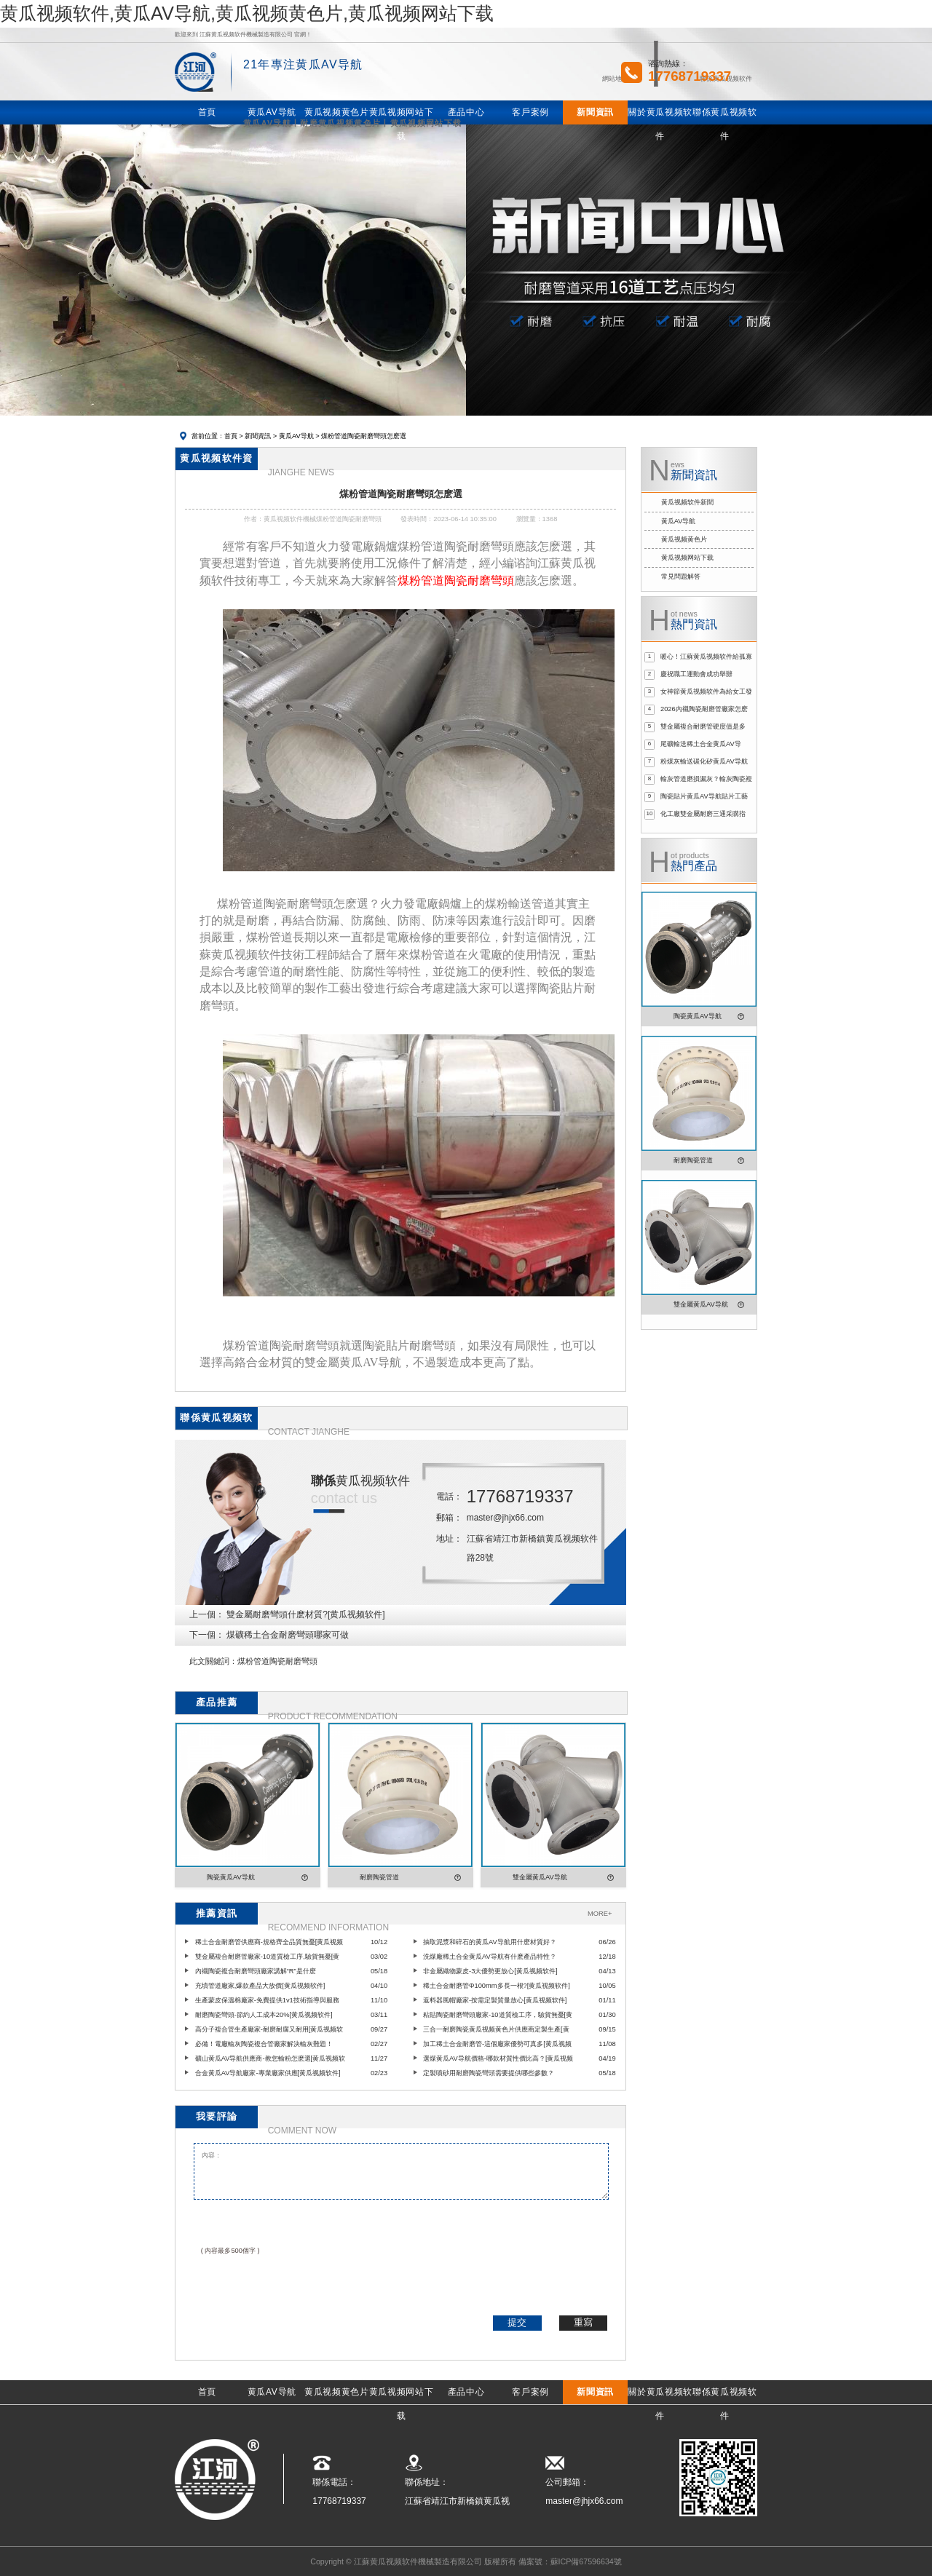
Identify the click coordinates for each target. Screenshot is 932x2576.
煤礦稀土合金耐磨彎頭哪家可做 (287, 1635)
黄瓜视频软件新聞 (687, 502)
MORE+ (600, 1913)
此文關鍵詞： (213, 1661)
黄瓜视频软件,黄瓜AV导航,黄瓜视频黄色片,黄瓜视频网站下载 (247, 13)
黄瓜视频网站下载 (687, 557)
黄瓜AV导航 (296, 436)
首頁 (230, 436)
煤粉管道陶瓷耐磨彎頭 (277, 1661)
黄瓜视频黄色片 (684, 539)
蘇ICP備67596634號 (586, 2561)
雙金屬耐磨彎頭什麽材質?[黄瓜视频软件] (305, 1614)
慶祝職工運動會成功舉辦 (696, 674)
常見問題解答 (680, 576)
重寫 (583, 2322)
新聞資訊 (258, 436)
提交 (517, 2322)
